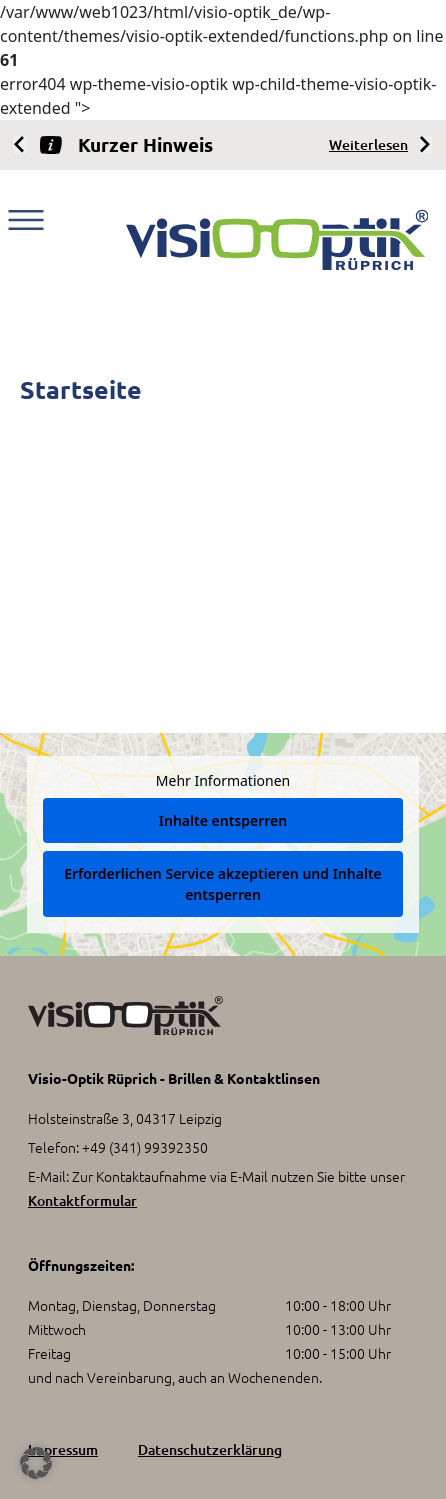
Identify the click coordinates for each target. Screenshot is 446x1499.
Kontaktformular (82, 1200)
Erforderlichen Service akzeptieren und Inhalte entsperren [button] (223, 884)
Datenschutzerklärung (210, 1449)
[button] (36, 1463)
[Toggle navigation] (26, 220)
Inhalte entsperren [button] (223, 820)
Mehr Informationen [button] (223, 781)
